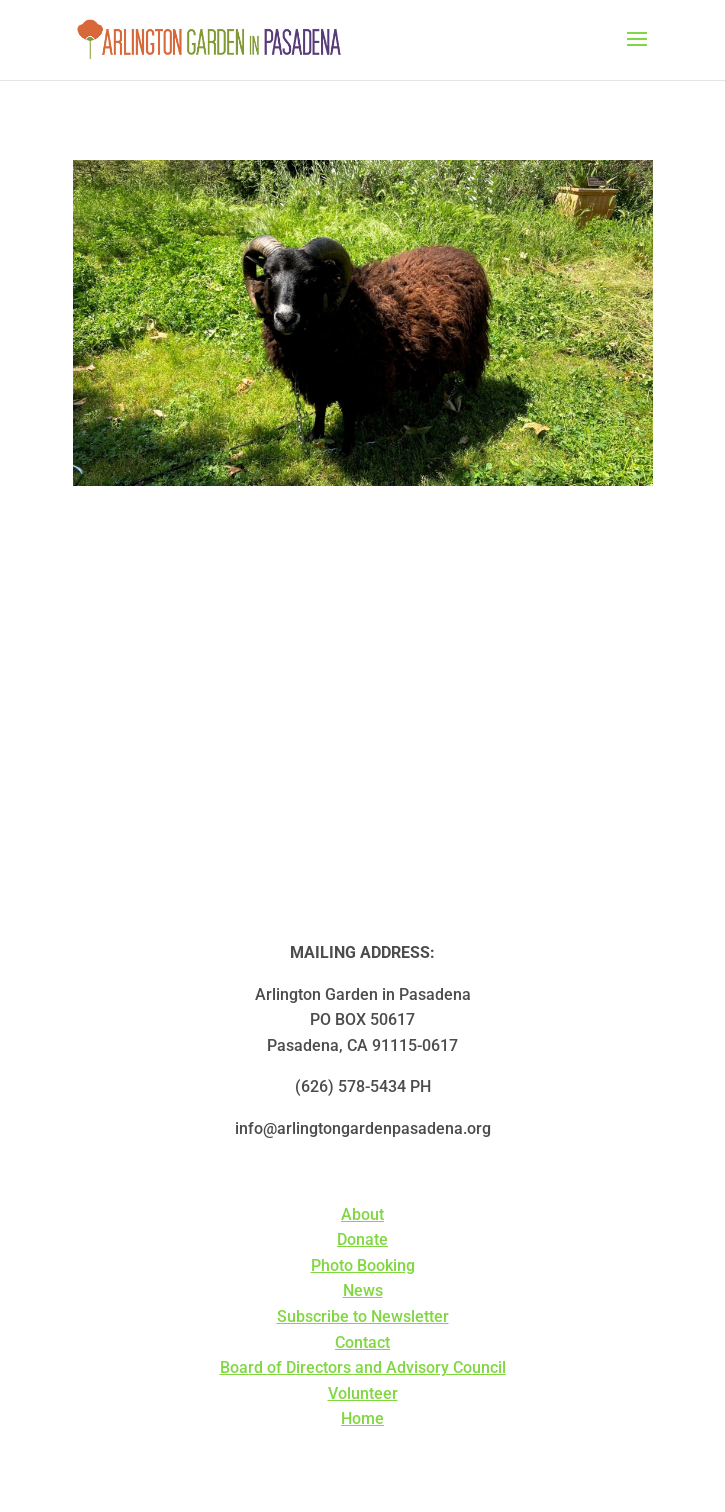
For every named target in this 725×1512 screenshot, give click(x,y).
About (362, 1214)
